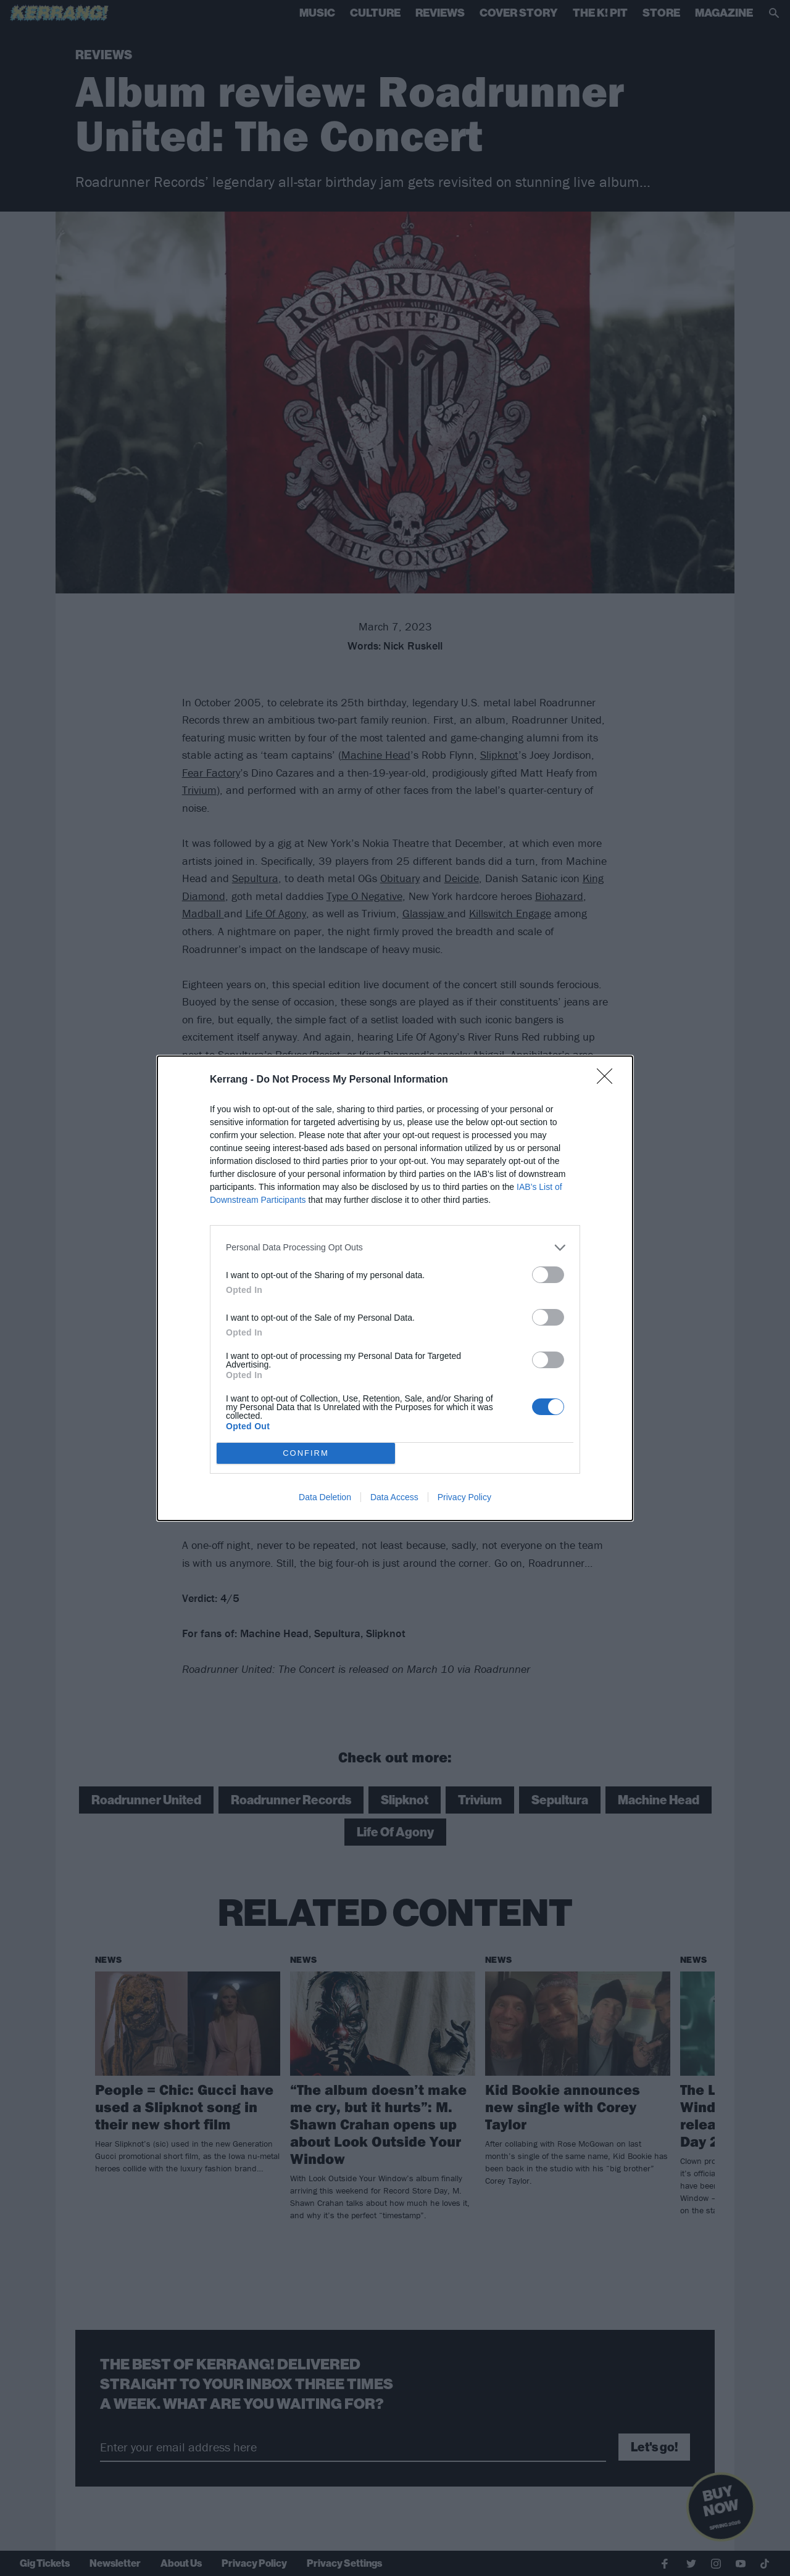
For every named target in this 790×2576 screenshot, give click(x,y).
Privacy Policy (464, 1497)
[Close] (608, 1080)
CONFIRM (306, 1453)
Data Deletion (325, 1497)
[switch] (548, 1274)
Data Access (394, 1497)
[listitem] (395, 1247)
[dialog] (395, 1288)
